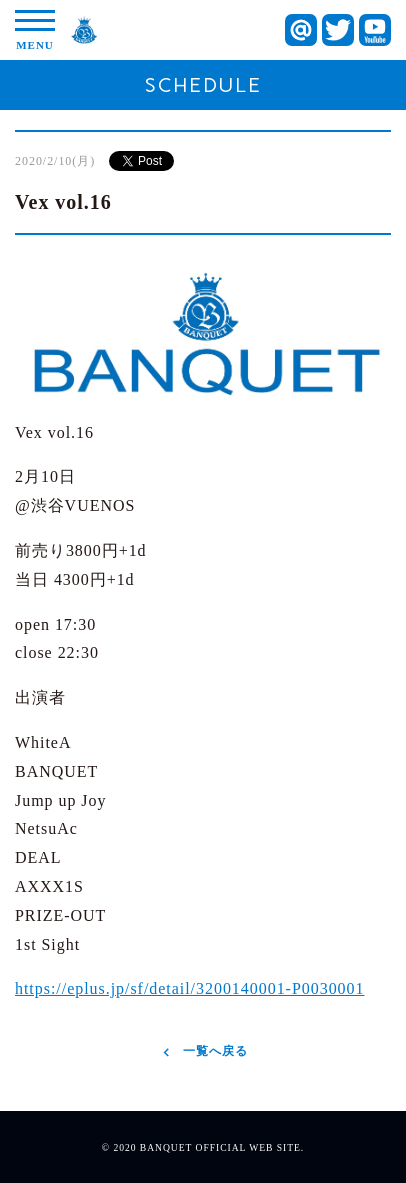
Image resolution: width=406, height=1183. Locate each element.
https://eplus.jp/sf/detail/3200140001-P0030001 (190, 988)
